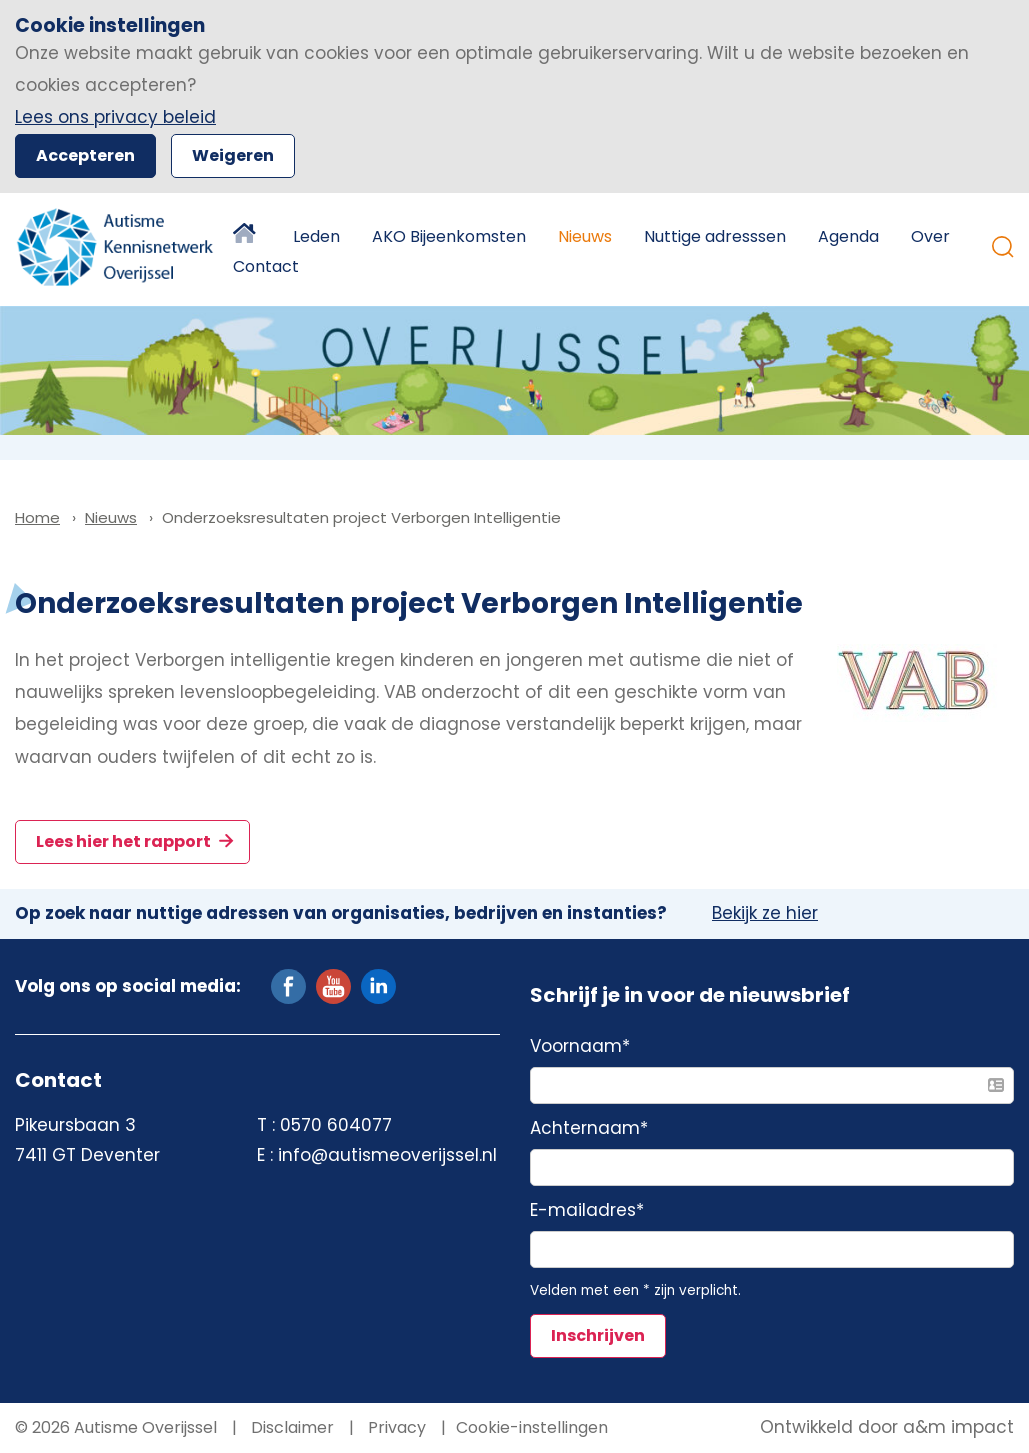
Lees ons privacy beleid (115, 117)
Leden (316, 236)
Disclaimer (290, 1427)
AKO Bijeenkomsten (449, 236)
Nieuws (585, 236)
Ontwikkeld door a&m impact (887, 1428)
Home (247, 237)
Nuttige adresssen (715, 236)
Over (930, 236)
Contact (266, 266)
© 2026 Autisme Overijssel (116, 1427)
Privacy (395, 1427)
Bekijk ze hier (765, 914)
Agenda (848, 236)
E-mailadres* (587, 1211)
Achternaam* (589, 1129)
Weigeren (233, 155)
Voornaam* (580, 1047)
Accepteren (85, 155)
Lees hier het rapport (125, 841)
